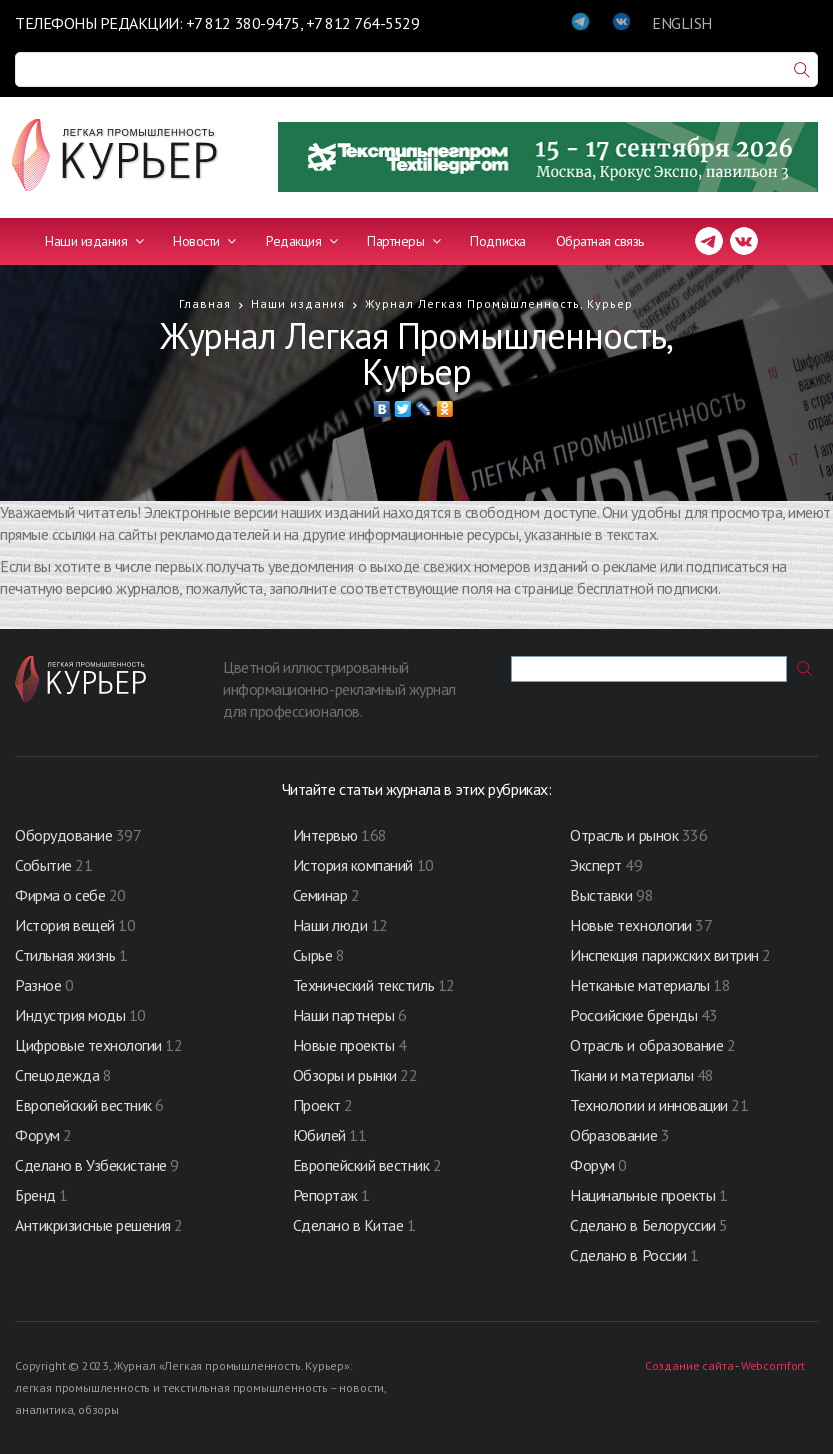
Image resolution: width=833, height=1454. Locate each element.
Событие (43, 865)
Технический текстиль (363, 985)
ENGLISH (682, 23)
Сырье (313, 955)
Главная (205, 303)
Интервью (325, 835)
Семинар (320, 895)
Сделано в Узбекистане (92, 1165)
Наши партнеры (344, 1015)
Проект (319, 1105)
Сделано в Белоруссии (642, 1225)
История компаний (353, 865)
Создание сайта (689, 1365)
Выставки (601, 895)
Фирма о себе (60, 895)
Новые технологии (630, 925)
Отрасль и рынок (625, 835)
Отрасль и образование (646, 1045)
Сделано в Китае (348, 1225)
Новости (204, 241)
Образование (615, 1135)
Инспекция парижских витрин (664, 955)
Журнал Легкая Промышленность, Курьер (499, 303)
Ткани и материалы (633, 1075)
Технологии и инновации (650, 1105)
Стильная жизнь (67, 955)
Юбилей (319, 1135)
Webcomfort (773, 1365)
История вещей (65, 925)
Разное (38, 985)
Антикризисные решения (93, 1225)
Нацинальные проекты (644, 1195)
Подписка (497, 241)
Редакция (301, 241)
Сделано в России (628, 1255)
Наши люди (330, 925)
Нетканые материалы (639, 985)
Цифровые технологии (90, 1045)
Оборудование (63, 835)
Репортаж (325, 1195)
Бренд (35, 1195)
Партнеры (403, 241)
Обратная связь (600, 241)
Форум (37, 1135)
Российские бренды (633, 1015)
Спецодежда (57, 1075)
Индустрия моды (70, 1015)
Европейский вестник (85, 1105)
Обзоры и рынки (347, 1075)
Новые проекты (345, 1045)
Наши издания (94, 241)
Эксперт (596, 865)
